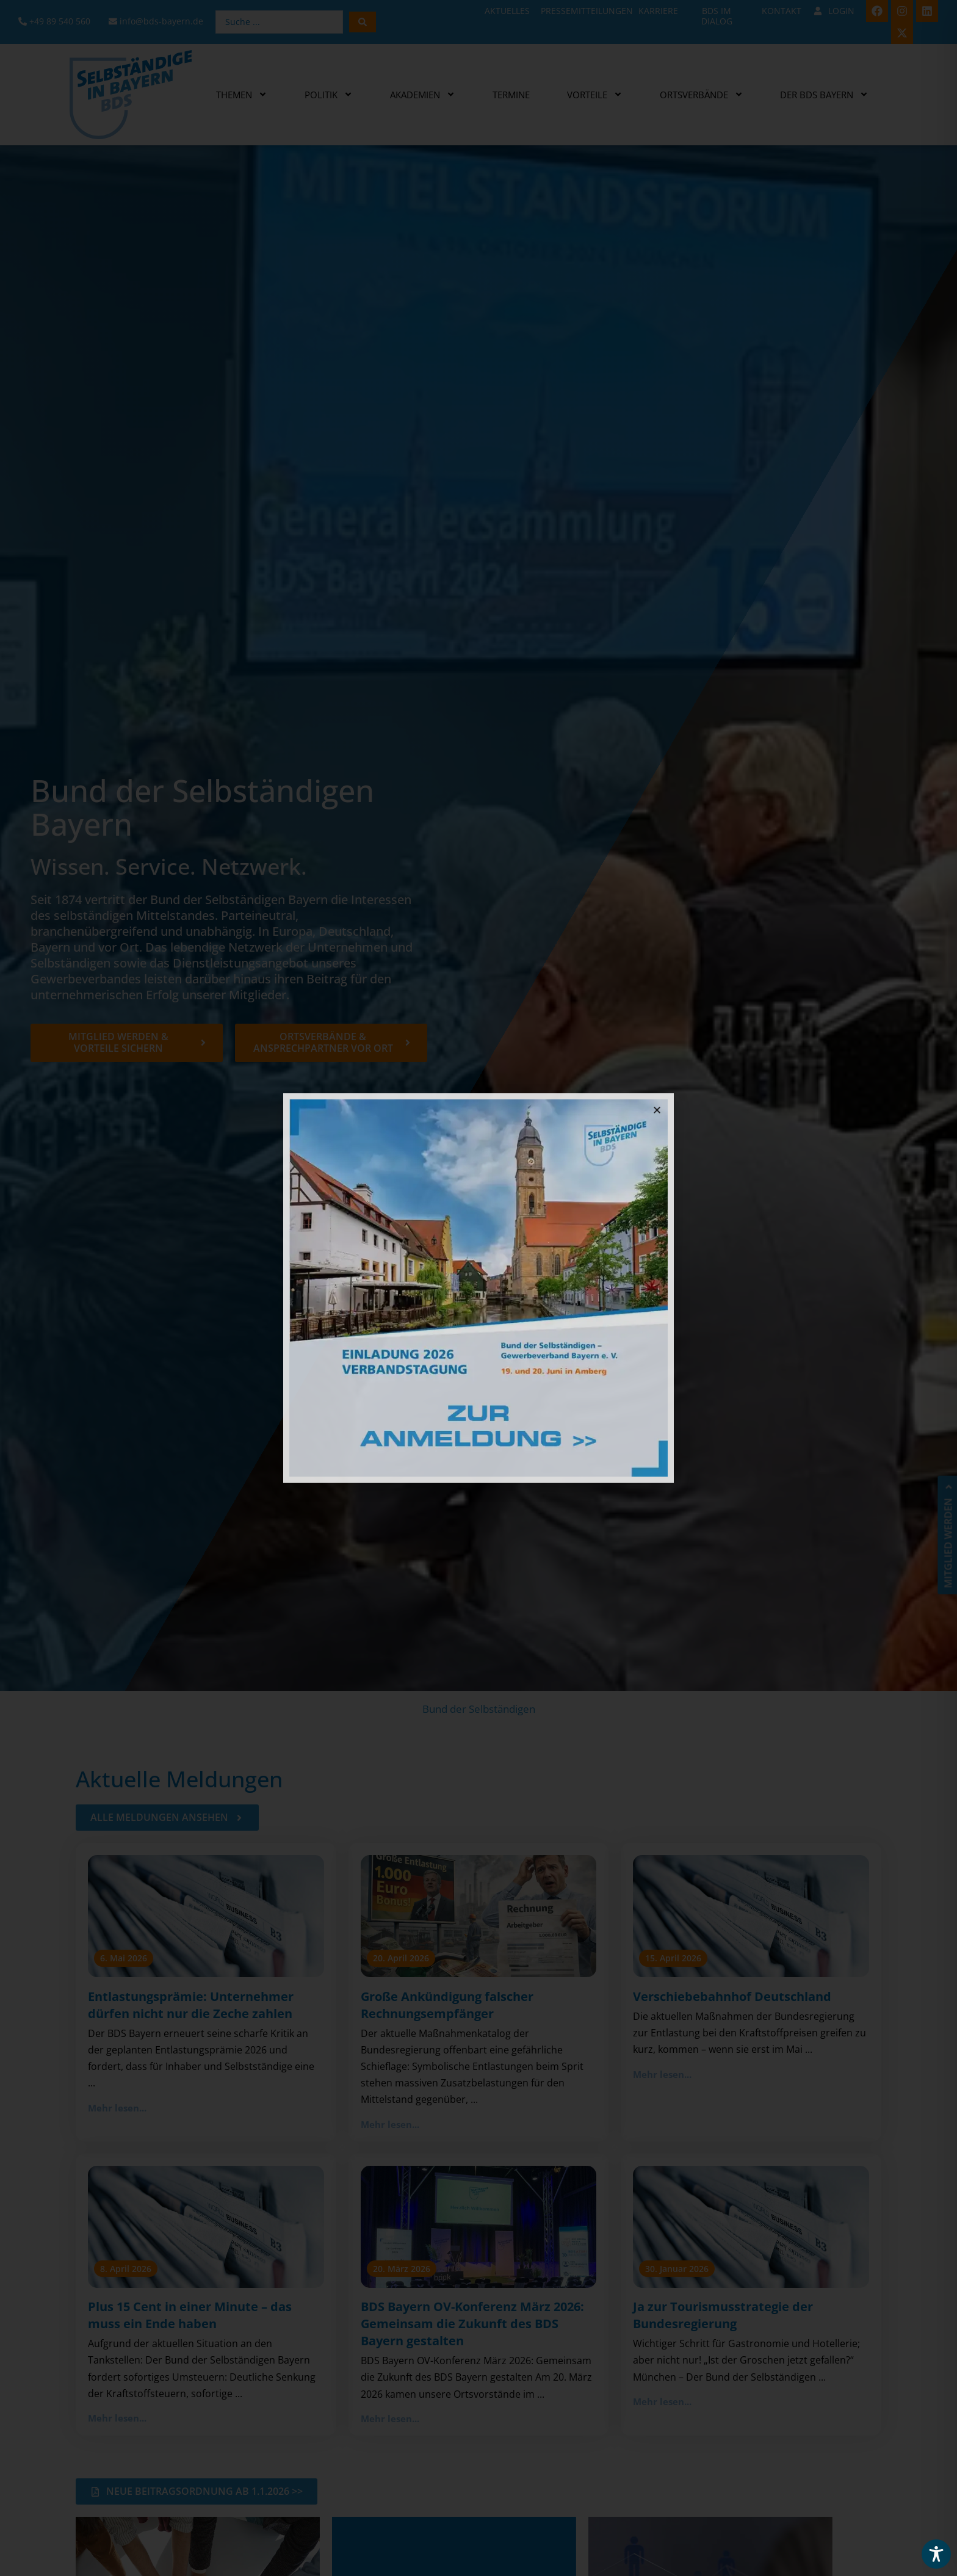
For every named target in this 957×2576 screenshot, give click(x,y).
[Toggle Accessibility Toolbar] (936, 2554)
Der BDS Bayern (824, 94)
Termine (511, 95)
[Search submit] (362, 22)
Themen (241, 94)
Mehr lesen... (117, 2108)
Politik (329, 94)
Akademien (422, 94)
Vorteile (595, 94)
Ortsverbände (701, 94)
